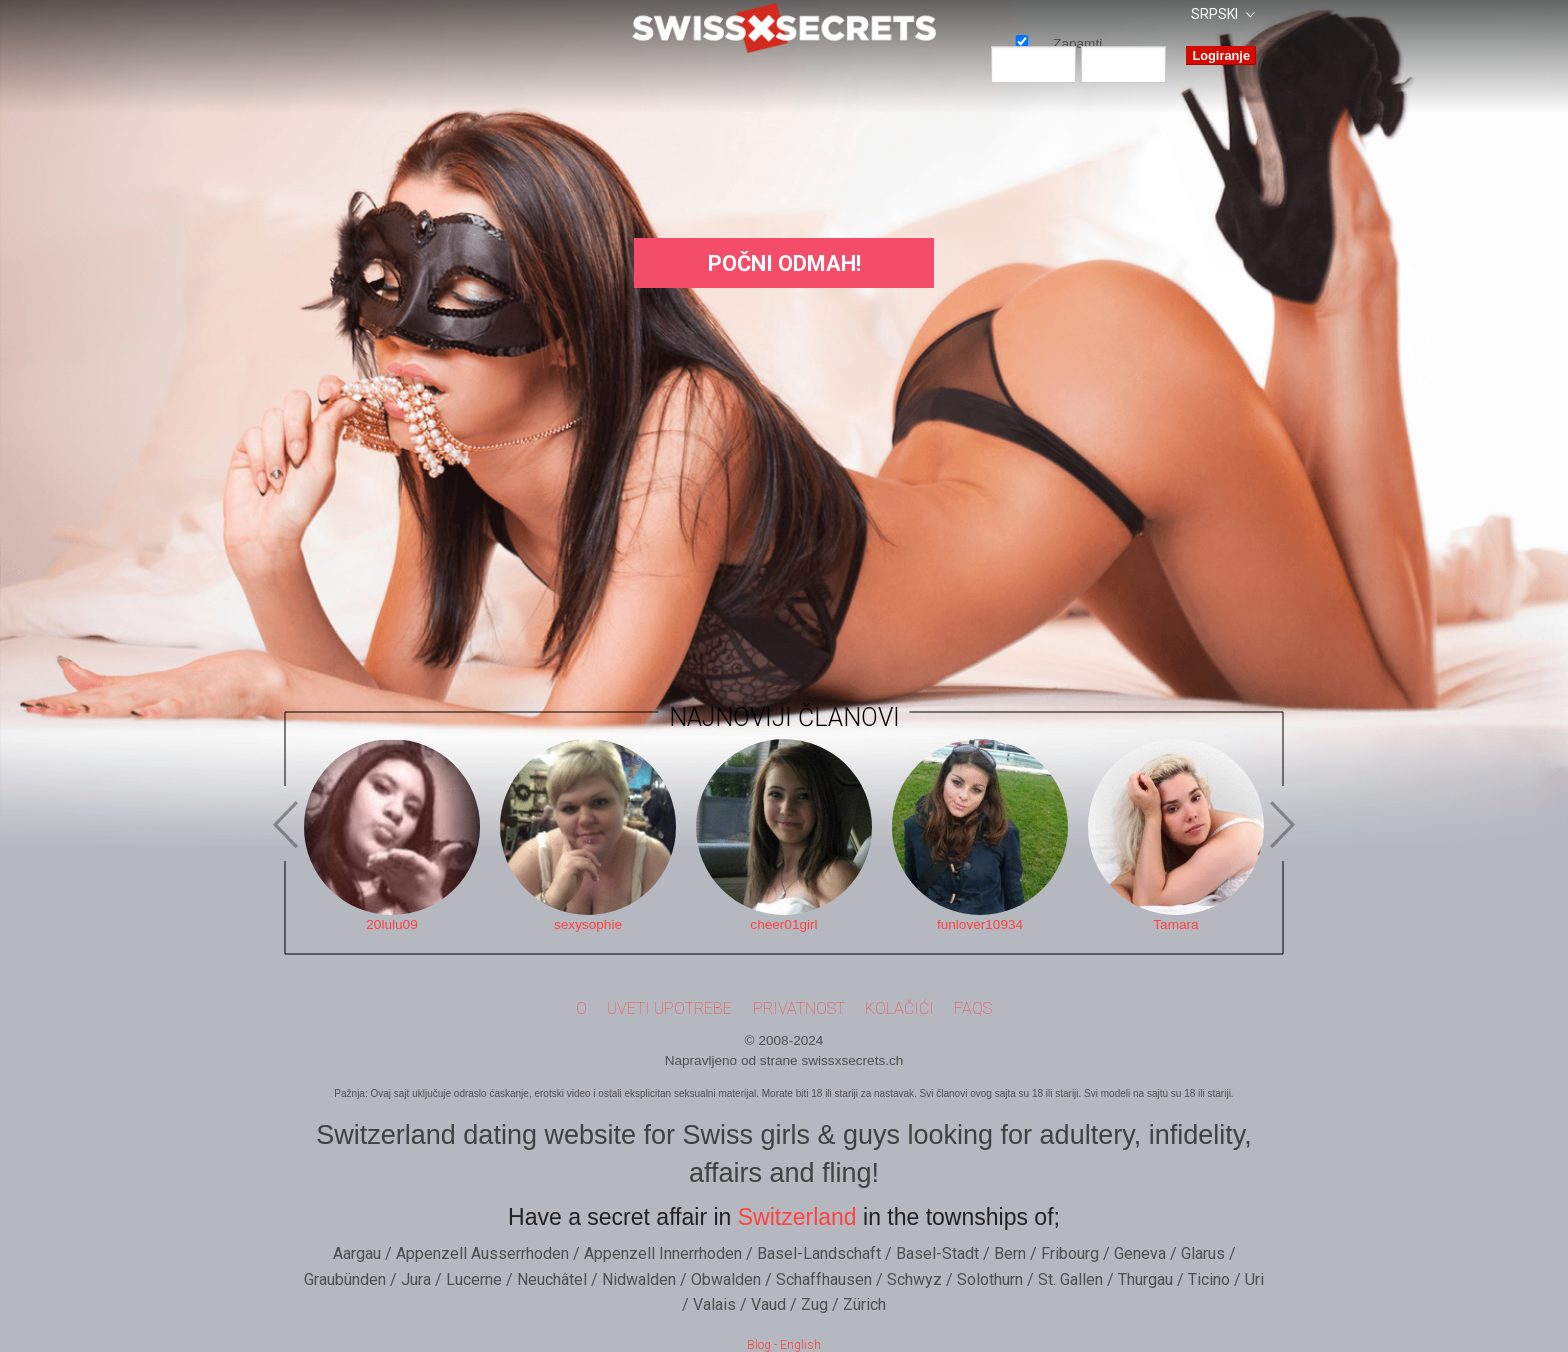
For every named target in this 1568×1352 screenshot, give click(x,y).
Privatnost (799, 1008)
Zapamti (1022, 40)
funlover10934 (980, 924)
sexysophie (588, 924)
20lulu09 (391, 924)
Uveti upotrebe (669, 1008)
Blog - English (784, 1345)
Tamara (1175, 924)
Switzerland (797, 1217)
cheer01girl (783, 924)
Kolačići (899, 1008)
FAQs (973, 1008)
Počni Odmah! (784, 263)
